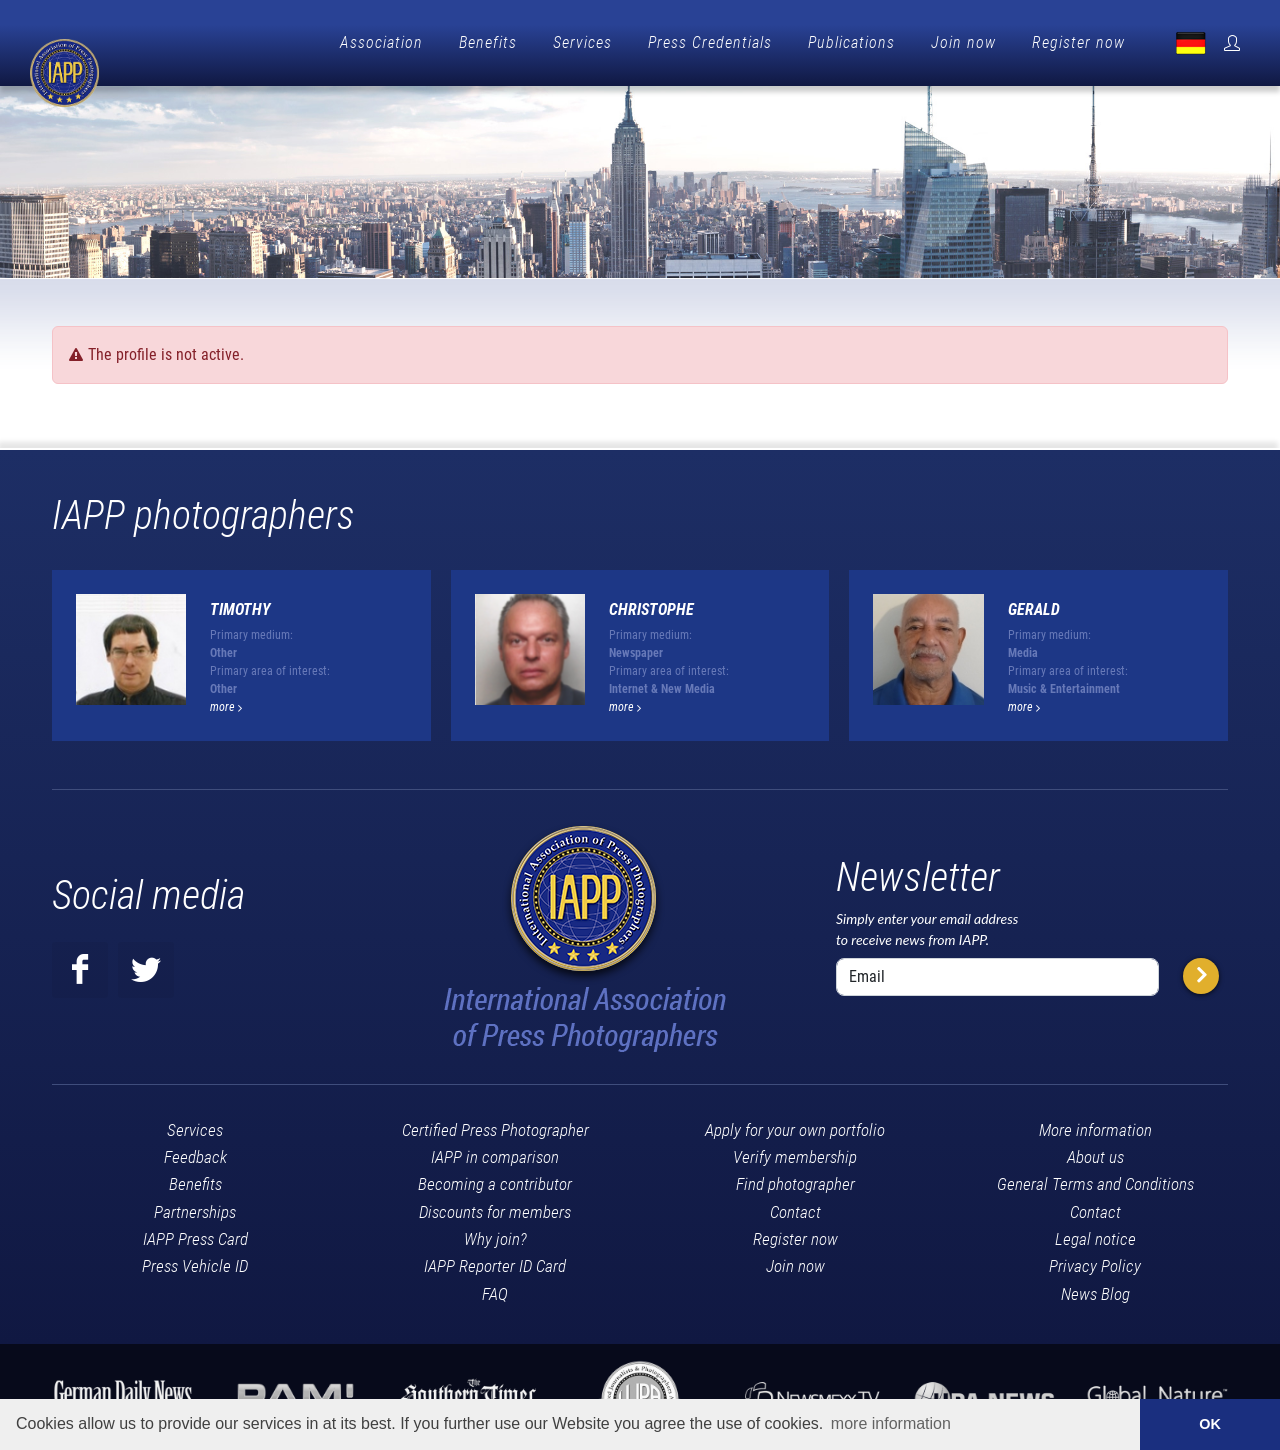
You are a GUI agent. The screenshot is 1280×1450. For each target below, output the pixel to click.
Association (381, 42)
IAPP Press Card (195, 1234)
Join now (963, 42)
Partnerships (195, 1207)
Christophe (651, 604)
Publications (851, 42)
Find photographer (795, 1179)
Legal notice (1095, 1234)
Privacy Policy (1095, 1261)
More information (1095, 1125)
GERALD (1034, 604)
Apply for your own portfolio (795, 1125)
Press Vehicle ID (195, 1261)
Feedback (195, 1152)
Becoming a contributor (495, 1179)
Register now (1078, 42)
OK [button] (1210, 1424)
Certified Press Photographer (495, 1125)
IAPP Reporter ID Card (495, 1261)
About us (1095, 1152)
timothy (240, 604)
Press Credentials (710, 42)
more (226, 702)
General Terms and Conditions (1095, 1179)
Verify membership (795, 1152)
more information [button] (891, 1423)
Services (582, 42)
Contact (795, 1207)
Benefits (488, 42)
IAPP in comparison (495, 1152)
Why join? (495, 1234)
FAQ (495, 1289)
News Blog (1095, 1289)
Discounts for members (495, 1207)
